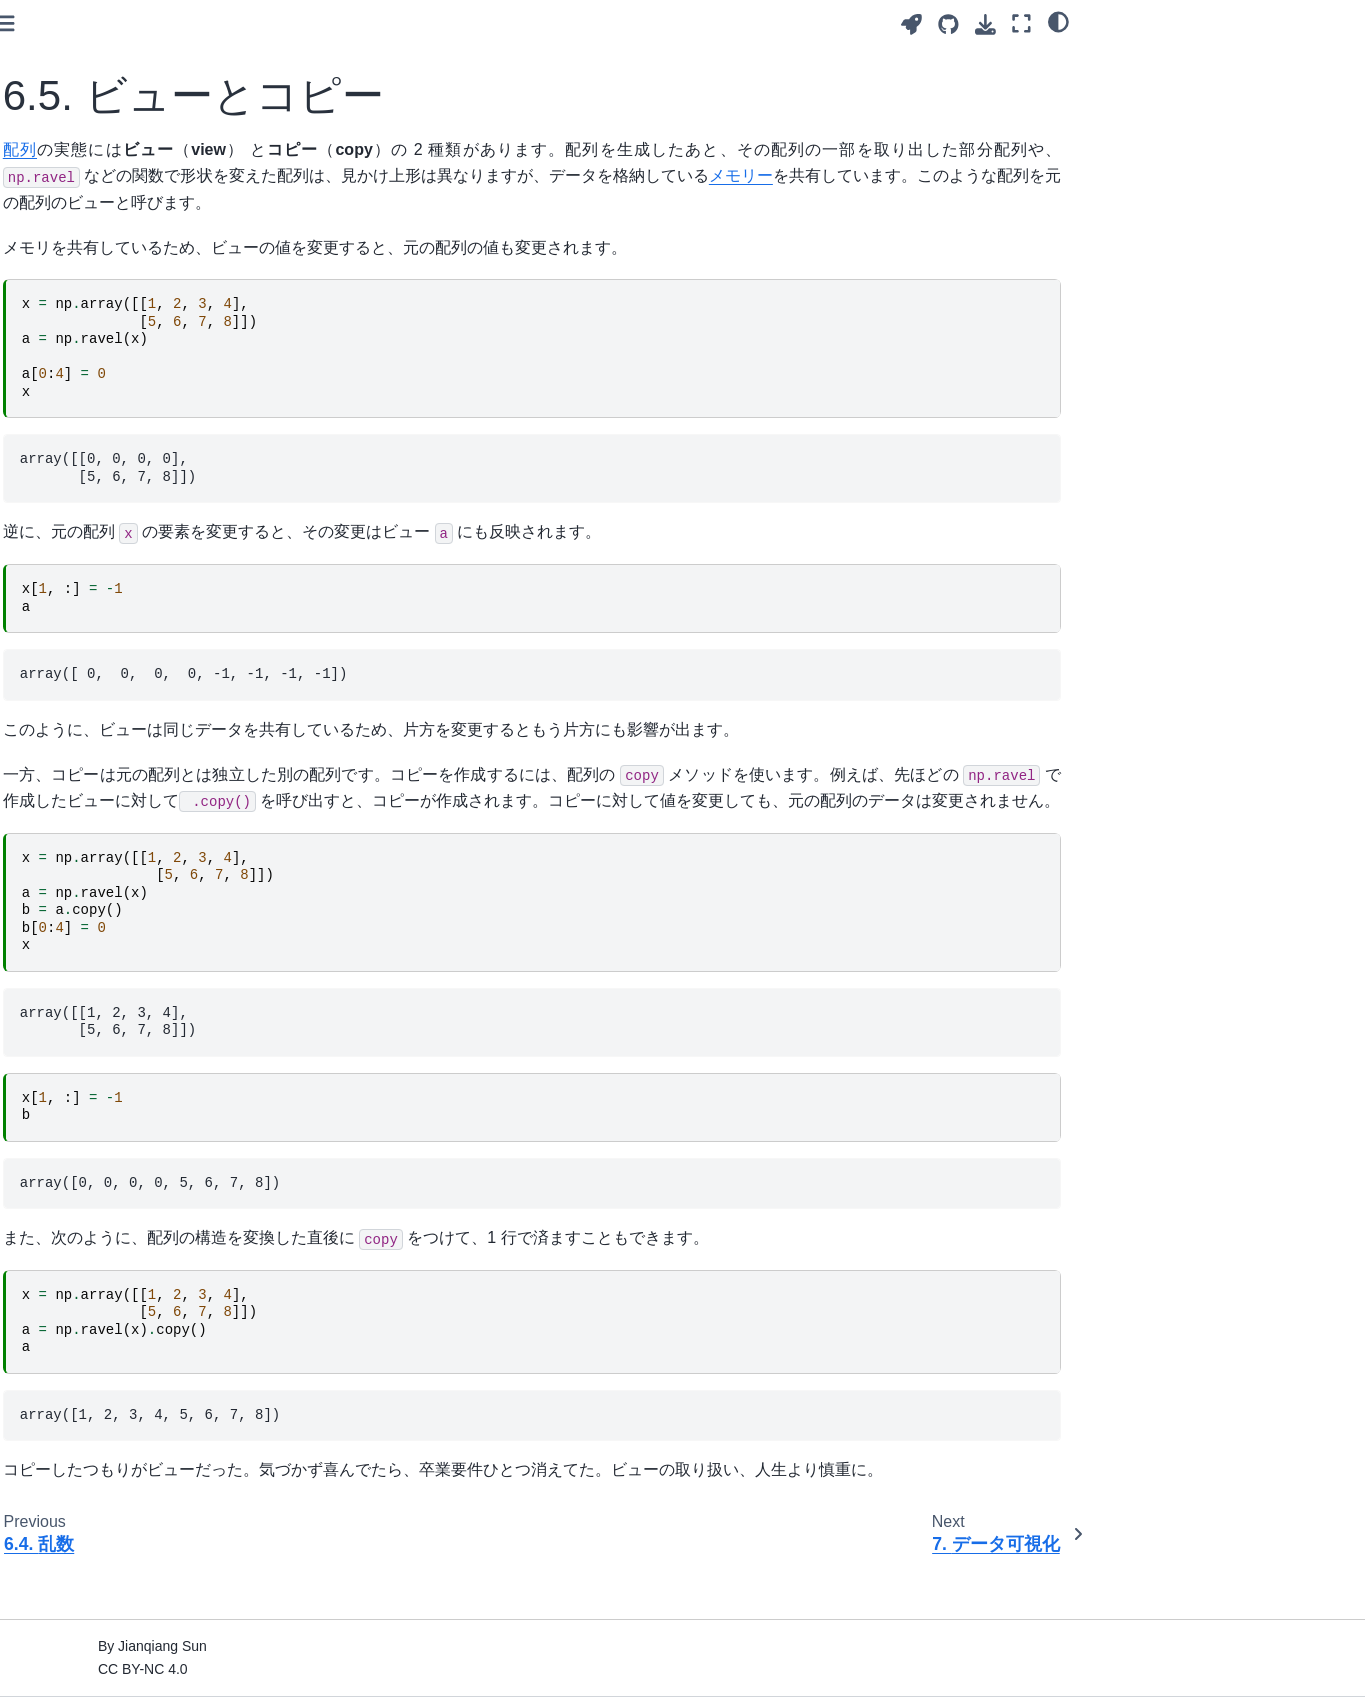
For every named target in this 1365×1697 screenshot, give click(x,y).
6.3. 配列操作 (84, 452)
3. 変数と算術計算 (83, 261)
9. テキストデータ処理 (97, 610)
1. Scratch (58, 174)
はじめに (54, 142)
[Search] (136, 92)
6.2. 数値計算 (84, 420)
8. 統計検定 (62, 579)
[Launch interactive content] (911, 24)
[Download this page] (985, 24)
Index (43, 674)
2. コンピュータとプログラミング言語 (125, 218)
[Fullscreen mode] (1021, 23)
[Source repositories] (948, 24)
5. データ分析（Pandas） (107, 325)
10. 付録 (52, 642)
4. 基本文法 (62, 293)
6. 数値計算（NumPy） (101, 356)
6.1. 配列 (70, 388)
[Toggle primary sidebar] (307, 23)
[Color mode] (1058, 21)
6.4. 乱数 (70, 483)
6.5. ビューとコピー (105, 515)
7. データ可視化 (76, 547)
